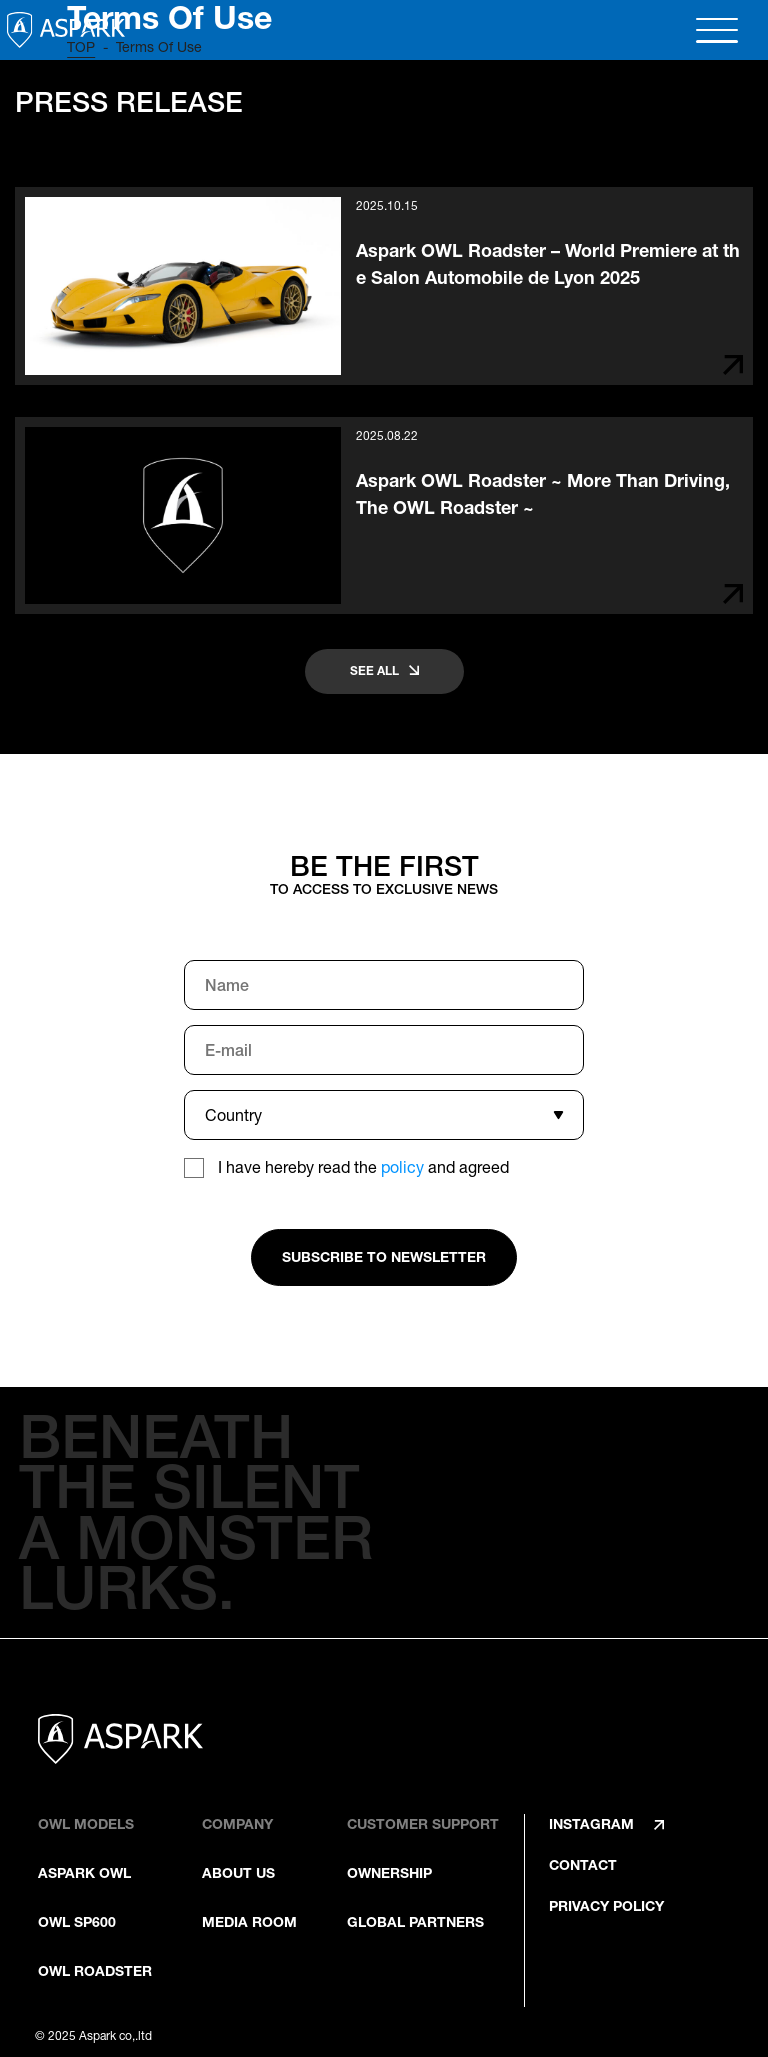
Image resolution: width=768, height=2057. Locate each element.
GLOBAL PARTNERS (415, 1922)
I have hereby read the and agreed (363, 1167)
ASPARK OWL (84, 1873)
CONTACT (583, 1865)
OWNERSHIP (389, 1873)
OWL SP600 (77, 1922)
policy (402, 1167)
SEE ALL (374, 670)
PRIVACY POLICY (606, 1906)
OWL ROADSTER (95, 1971)
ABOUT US (238, 1873)
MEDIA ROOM (249, 1922)
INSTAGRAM (591, 1824)
